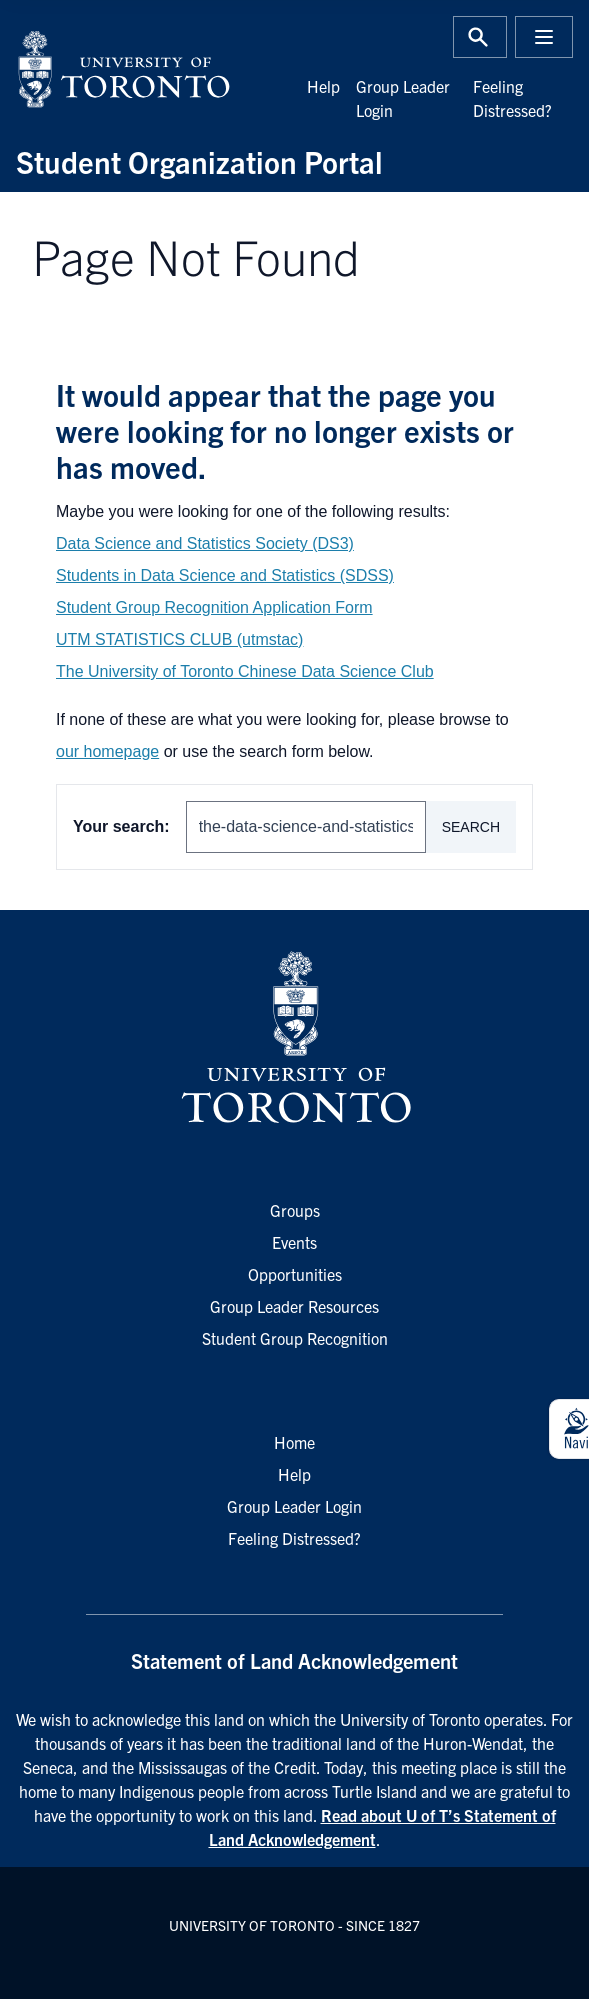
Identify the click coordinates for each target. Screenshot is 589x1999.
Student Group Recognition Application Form (214, 607)
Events (294, 1242)
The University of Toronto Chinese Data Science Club (245, 671)
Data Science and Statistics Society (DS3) (205, 543)
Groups (295, 1210)
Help (323, 86)
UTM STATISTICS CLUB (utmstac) (179, 639)
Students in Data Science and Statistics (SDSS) (225, 575)
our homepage (107, 751)
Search (471, 827)
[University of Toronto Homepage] (294, 1038)
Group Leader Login (294, 1506)
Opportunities (295, 1274)
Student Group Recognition (295, 1338)
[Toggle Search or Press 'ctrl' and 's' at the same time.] (480, 37)
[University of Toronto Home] (149, 69)
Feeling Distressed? (294, 1538)
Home (294, 1442)
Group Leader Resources (294, 1306)
